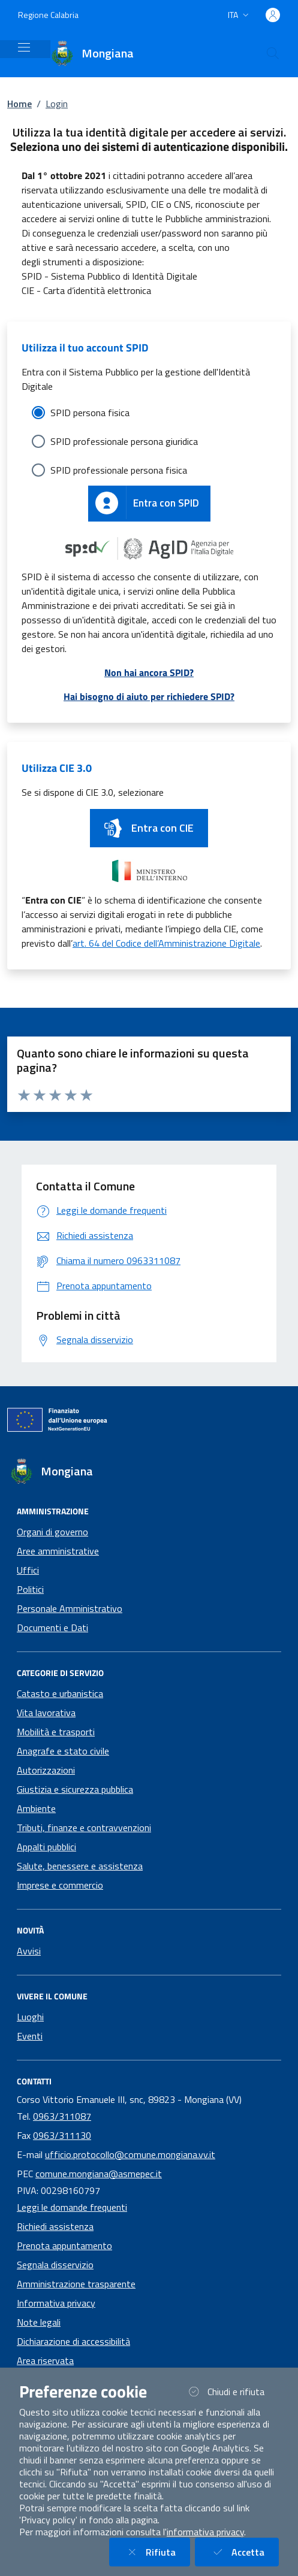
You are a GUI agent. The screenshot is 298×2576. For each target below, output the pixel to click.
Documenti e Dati (52, 1627)
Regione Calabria (48, 14)
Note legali (39, 2322)
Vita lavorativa (46, 1712)
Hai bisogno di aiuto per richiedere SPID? (149, 696)
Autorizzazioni (46, 1770)
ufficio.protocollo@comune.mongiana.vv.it (130, 2154)
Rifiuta (157, 2551)
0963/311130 (62, 2135)
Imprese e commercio (60, 1885)
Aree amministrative (58, 1551)
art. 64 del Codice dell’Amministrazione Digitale (166, 943)
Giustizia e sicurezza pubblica (75, 1789)
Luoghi (30, 2017)
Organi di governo (52, 1532)
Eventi (30, 2036)
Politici (30, 1589)
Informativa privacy (56, 2303)
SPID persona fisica (90, 412)
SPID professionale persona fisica (118, 470)
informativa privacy (205, 2532)
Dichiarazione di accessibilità (73, 2341)
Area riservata (45, 2360)
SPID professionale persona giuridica (124, 441)
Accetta (244, 2551)
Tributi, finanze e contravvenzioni (84, 1827)
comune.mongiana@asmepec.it (98, 2173)
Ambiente (36, 1808)
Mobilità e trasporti (56, 1732)
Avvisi (29, 1951)
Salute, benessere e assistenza (80, 1866)
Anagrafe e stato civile (63, 1751)
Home (19, 103)
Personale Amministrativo (69, 1608)
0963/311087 (62, 2116)
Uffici (28, 1570)
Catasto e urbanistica (60, 1693)
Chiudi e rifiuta (232, 2391)
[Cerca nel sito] (273, 53)
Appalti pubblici (46, 1846)
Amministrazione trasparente (76, 2284)
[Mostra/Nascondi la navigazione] (24, 47)
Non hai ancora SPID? (149, 672)
